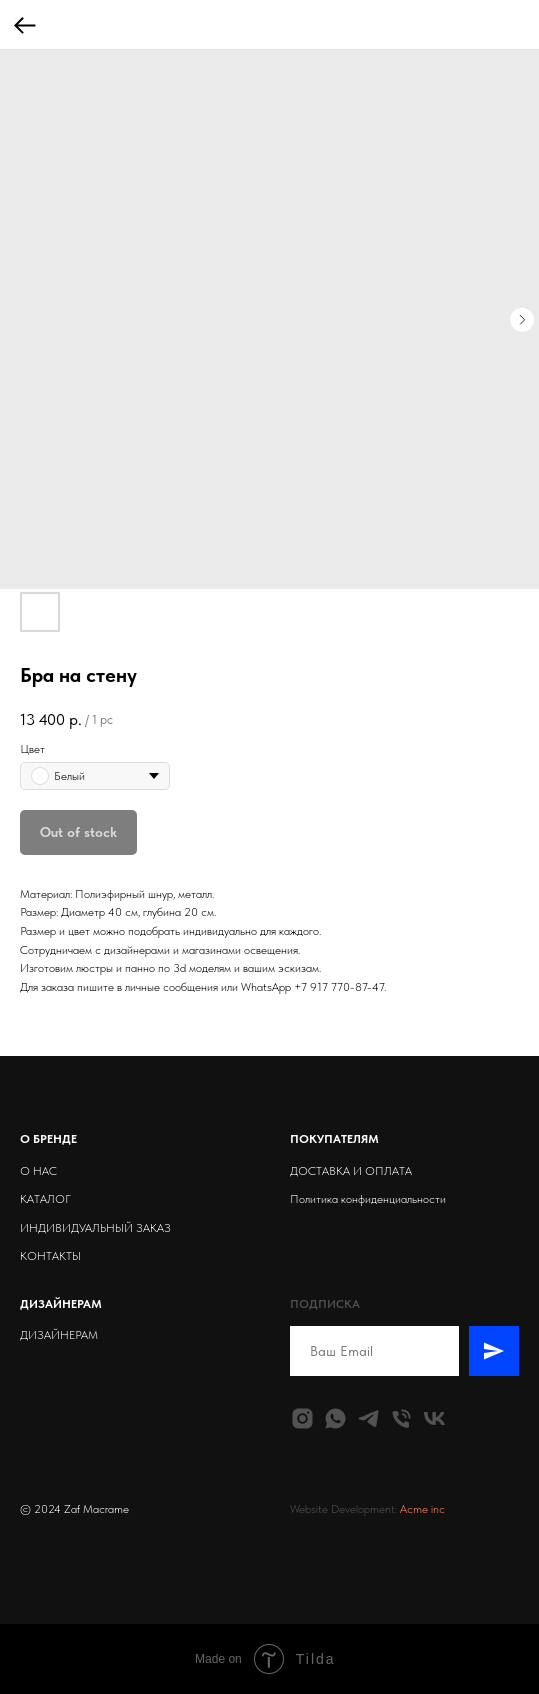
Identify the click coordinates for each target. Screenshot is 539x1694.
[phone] (401, 1418)
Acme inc (422, 1509)
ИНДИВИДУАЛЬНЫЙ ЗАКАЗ (95, 1228)
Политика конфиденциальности (368, 1199)
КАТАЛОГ (45, 1199)
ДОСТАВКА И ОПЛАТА (351, 1171)
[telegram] (368, 1418)
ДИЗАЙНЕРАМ (59, 1335)
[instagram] (302, 1418)
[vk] (434, 1418)
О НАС (38, 1171)
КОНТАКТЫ (50, 1256)
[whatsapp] (335, 1418)
